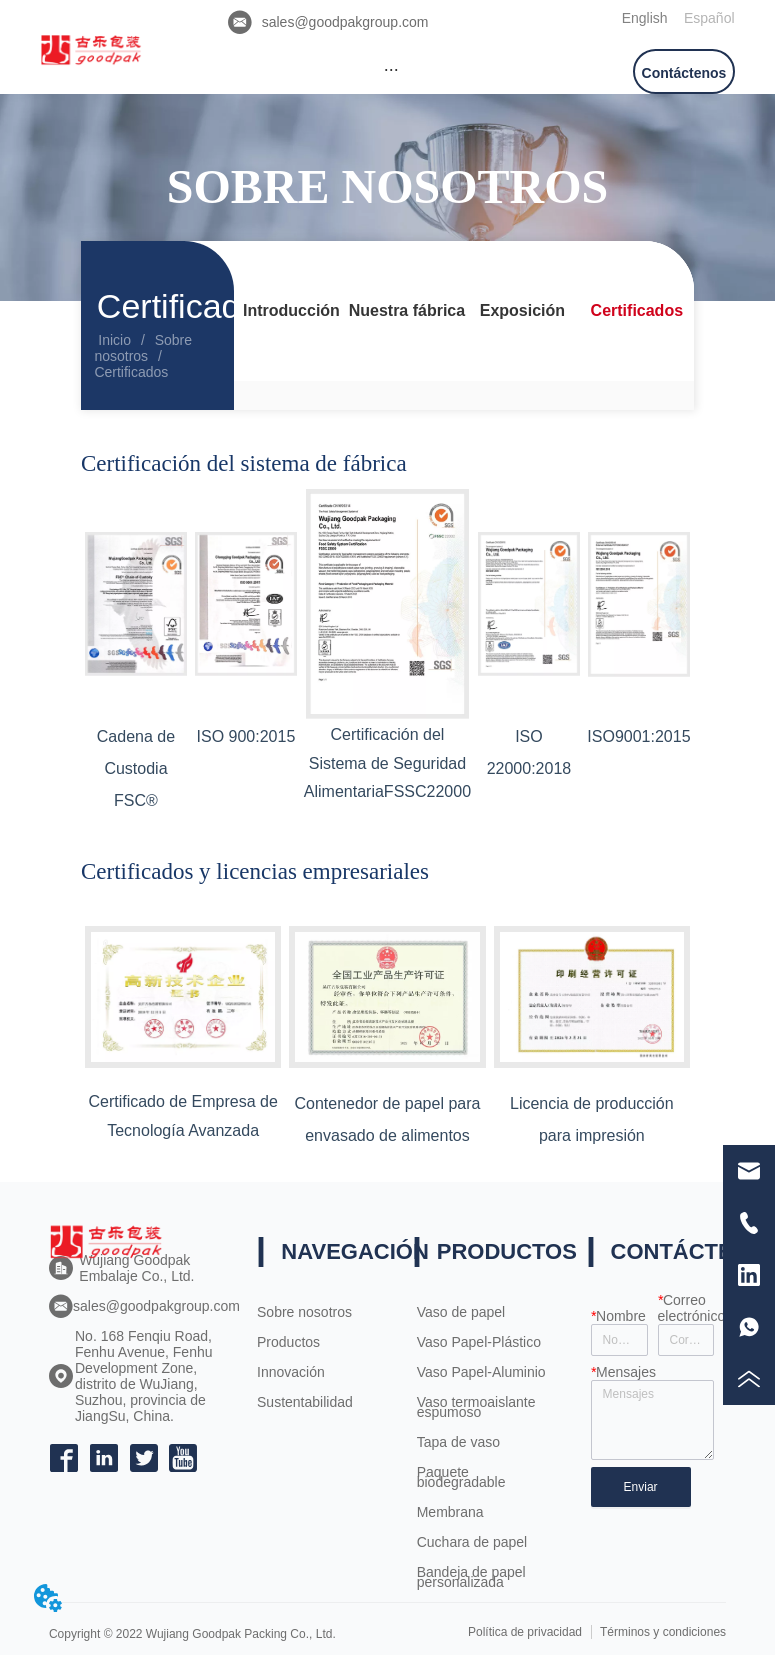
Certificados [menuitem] (637, 310)
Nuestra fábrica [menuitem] (407, 310)
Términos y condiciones (663, 1632)
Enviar (641, 1487)
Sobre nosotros (143, 348)
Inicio (114, 340)
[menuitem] (391, 69)
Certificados (131, 372)
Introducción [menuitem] (291, 310)
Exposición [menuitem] (522, 310)
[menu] (391, 69)
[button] (391, 69)
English (645, 18)
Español (709, 18)
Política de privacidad (525, 1632)
